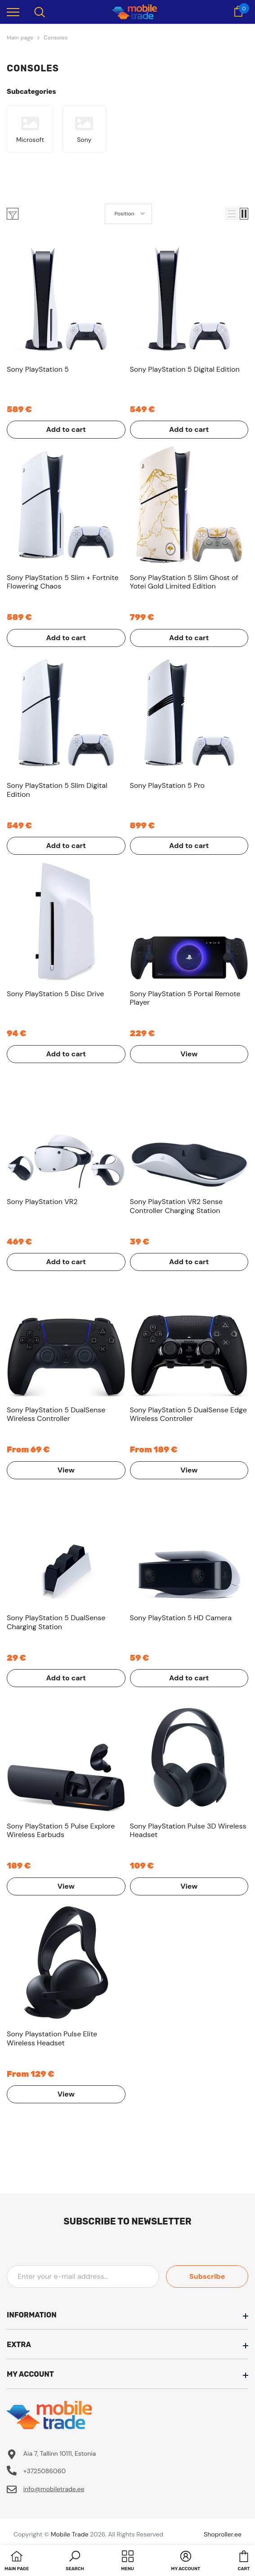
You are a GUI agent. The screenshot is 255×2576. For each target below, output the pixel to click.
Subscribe (207, 2276)
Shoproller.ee (223, 2534)
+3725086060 (44, 2471)
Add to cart (66, 429)
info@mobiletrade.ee (54, 2489)
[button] (231, 214)
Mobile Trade (70, 2534)
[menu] (13, 11)
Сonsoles (55, 37)
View (188, 1054)
